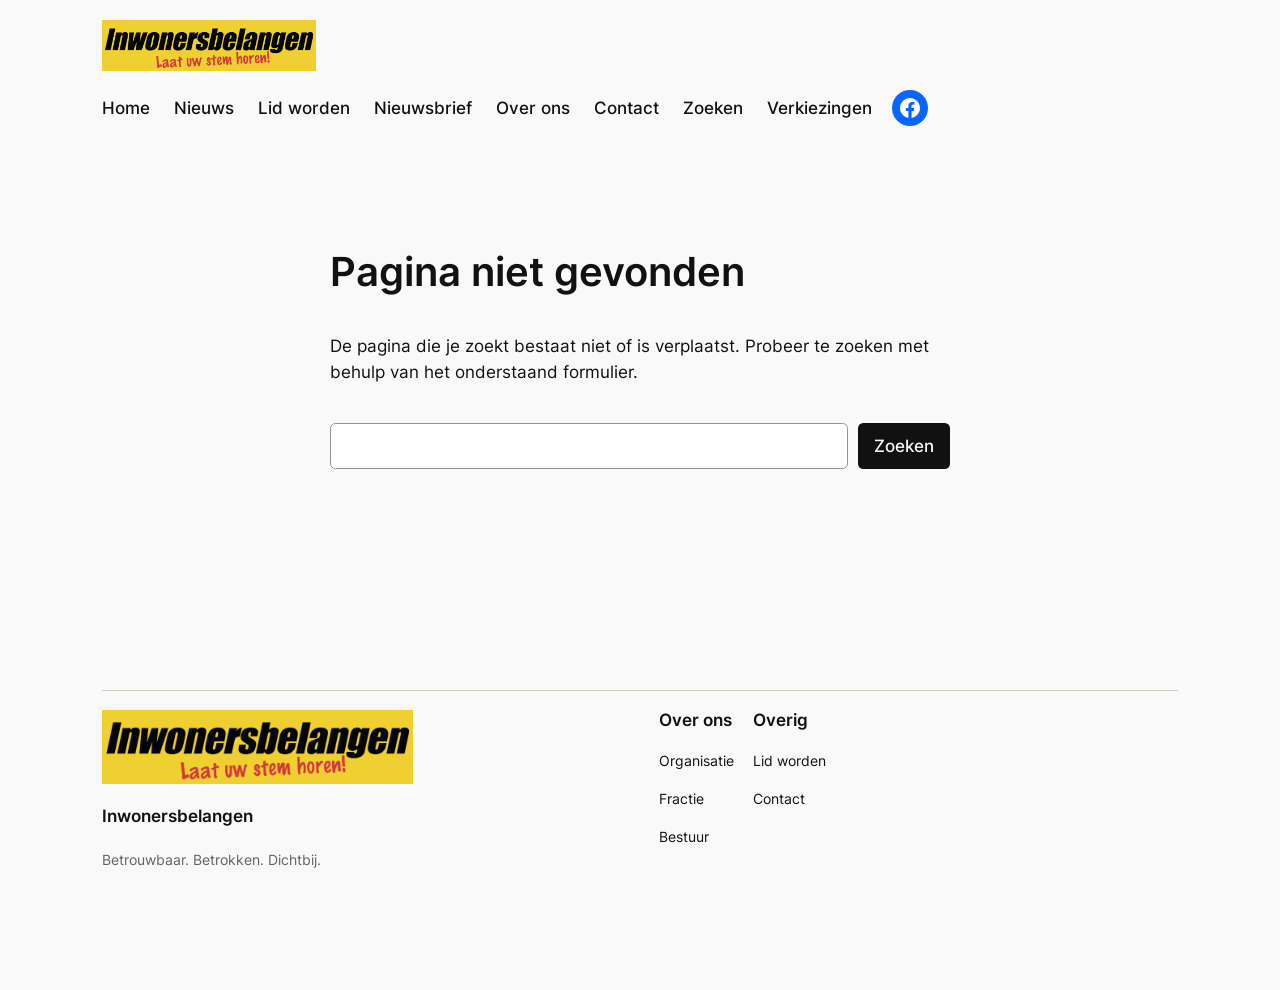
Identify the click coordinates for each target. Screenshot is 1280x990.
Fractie (681, 798)
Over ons (695, 720)
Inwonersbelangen (177, 816)
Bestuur (684, 836)
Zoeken (904, 446)
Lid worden (789, 760)
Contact (779, 798)
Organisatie (696, 760)
